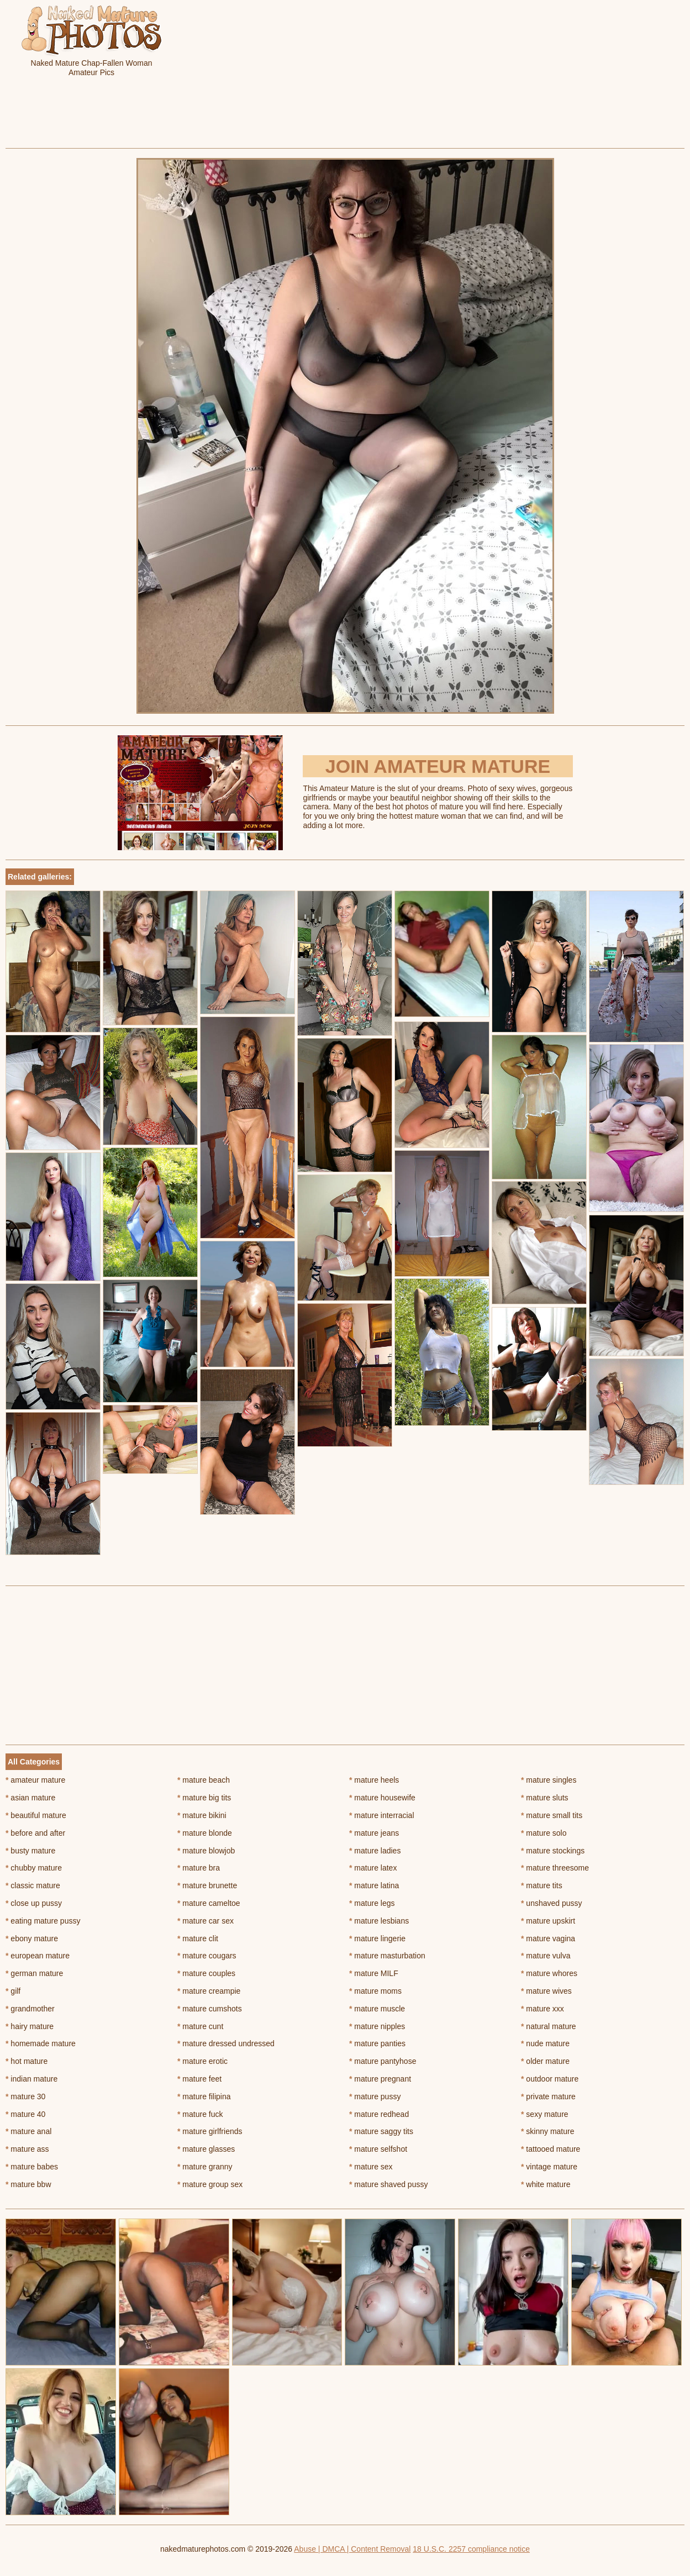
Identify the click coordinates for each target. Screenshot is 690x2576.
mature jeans (374, 1833)
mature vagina (548, 1938)
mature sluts (544, 1797)
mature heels (374, 1780)
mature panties (377, 2043)
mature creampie (208, 1991)
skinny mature (548, 2131)
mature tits (541, 1885)
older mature (545, 2061)
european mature (38, 1955)
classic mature (33, 1885)
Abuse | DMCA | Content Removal (352, 2549)
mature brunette (207, 1885)
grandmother (30, 2008)
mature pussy (375, 2096)
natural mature (548, 2026)
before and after (35, 1833)
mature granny (205, 2166)
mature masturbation (387, 1955)
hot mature (27, 2061)
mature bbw (28, 2184)
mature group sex (210, 2184)
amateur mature (35, 1780)
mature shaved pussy (388, 2184)
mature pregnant (380, 2078)
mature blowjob (206, 1850)
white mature (546, 2184)
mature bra (198, 1867)
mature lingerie (377, 1938)
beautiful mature (36, 1815)
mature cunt (200, 2026)
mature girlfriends (210, 2131)
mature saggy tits (381, 2131)
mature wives (546, 1991)
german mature (34, 1973)
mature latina (374, 1885)
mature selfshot (378, 2149)
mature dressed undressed (226, 2043)
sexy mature (544, 2114)
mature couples (206, 1973)
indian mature (31, 2078)
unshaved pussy (551, 1903)
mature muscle (377, 2008)
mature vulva (546, 1955)
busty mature (30, 1850)
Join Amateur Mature (437, 766)
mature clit (197, 1938)
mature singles (548, 1780)
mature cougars (206, 1955)
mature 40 (25, 2114)
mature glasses (206, 2149)
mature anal (28, 2131)
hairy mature (30, 2026)
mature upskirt (548, 1920)
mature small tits (551, 1815)
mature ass (27, 2149)
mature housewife (382, 1797)
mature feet (199, 2078)
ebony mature (32, 1938)
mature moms (375, 1991)
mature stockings (552, 1850)
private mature (548, 2096)
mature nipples (377, 2026)
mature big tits (204, 1797)
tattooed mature (550, 2149)
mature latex (373, 1867)
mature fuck (200, 2114)
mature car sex (205, 1920)
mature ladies (375, 1850)
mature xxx (542, 2008)
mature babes (32, 2166)
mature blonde (204, 1833)
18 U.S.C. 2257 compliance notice (471, 2549)
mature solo (544, 1833)
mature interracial (381, 1815)
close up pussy (34, 1903)
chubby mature (34, 1867)
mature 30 (25, 2096)
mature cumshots (209, 2008)
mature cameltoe (208, 1903)
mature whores (549, 1973)
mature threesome (555, 1867)
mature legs (372, 1903)
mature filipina (204, 2096)
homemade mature (41, 2043)
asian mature (30, 1797)
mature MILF (373, 1973)
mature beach (203, 1780)
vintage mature (549, 2166)
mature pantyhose (382, 2061)
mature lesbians (379, 1920)
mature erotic (202, 2061)
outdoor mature (549, 2078)
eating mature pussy (43, 1920)
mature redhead (379, 2114)
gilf (13, 1991)
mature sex (371, 2166)
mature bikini (202, 1815)
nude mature (545, 2043)
